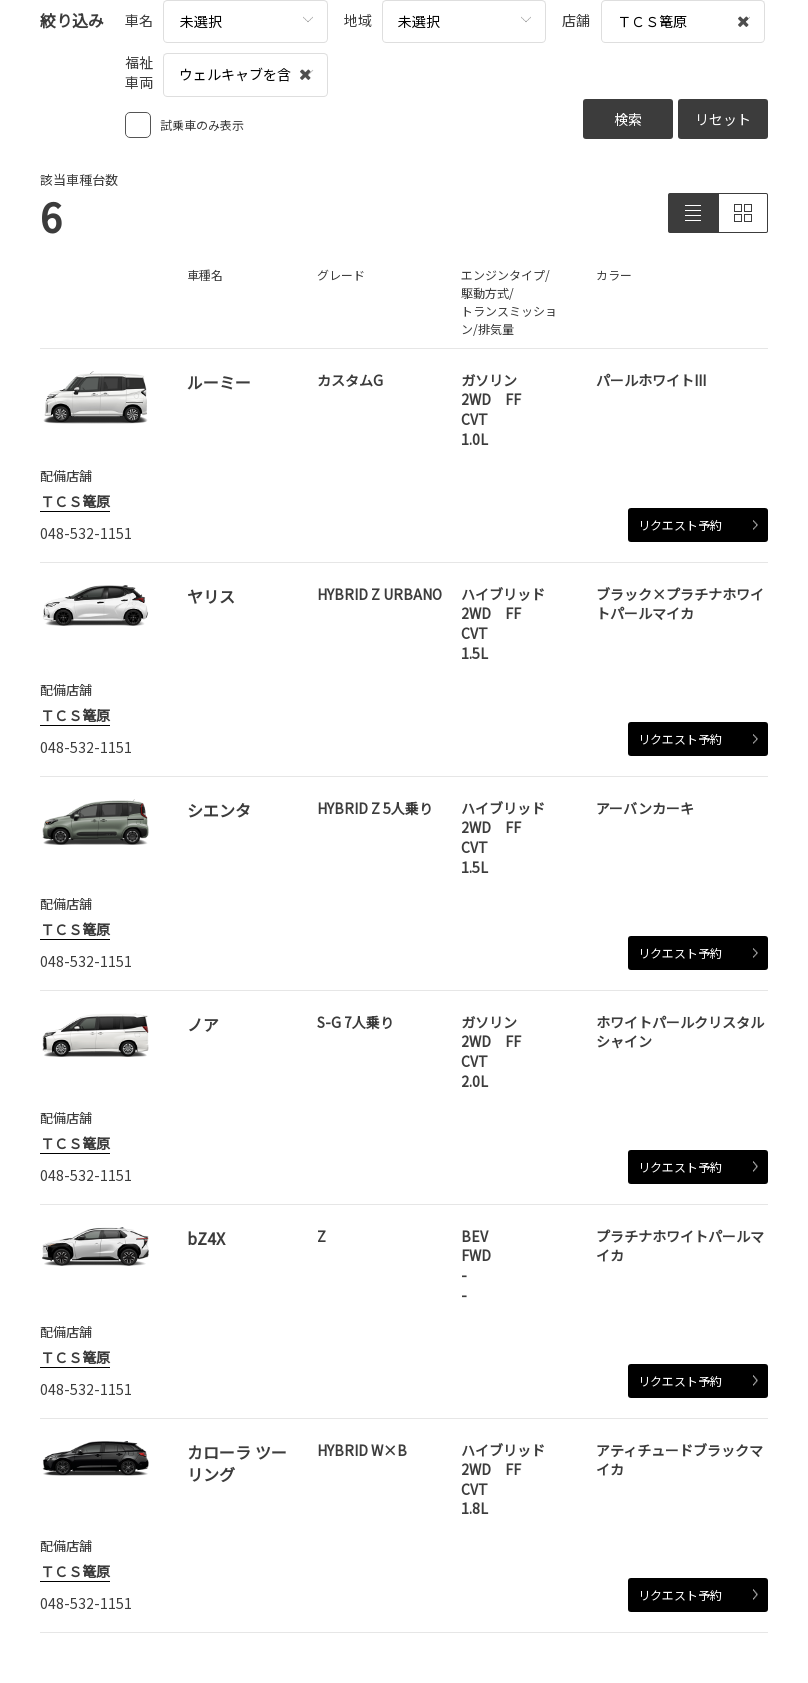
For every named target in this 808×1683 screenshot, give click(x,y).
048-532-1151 (86, 533)
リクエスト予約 (698, 524)
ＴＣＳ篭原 (75, 501)
